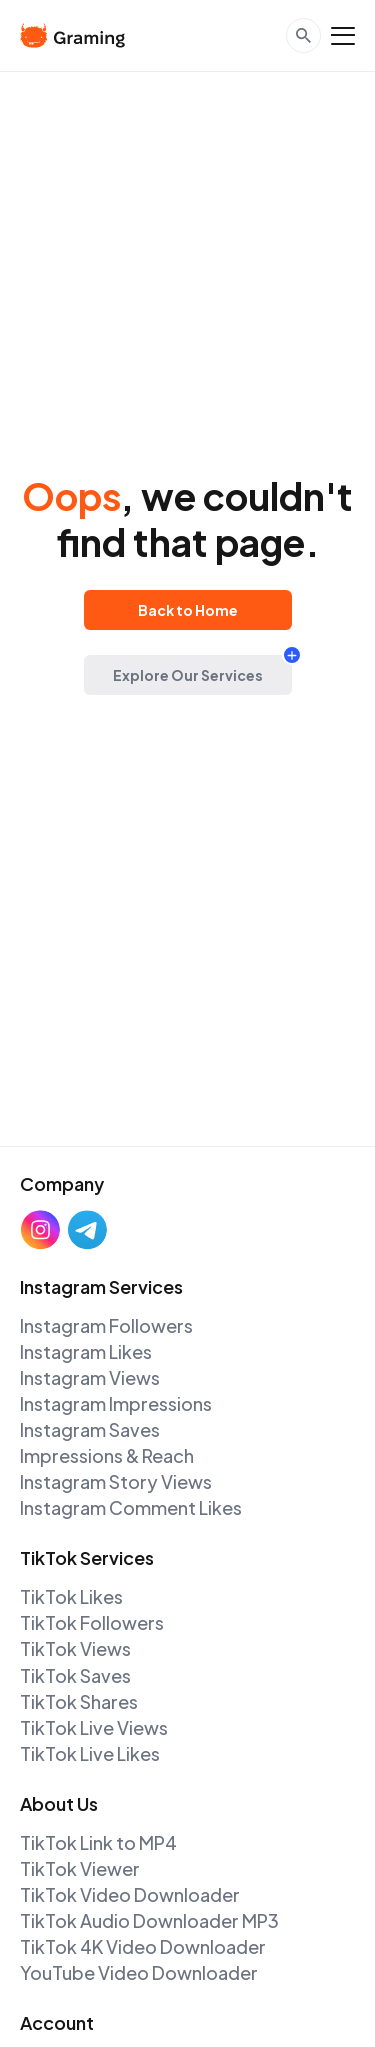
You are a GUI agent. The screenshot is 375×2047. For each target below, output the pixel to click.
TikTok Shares (79, 1701)
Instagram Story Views (116, 1481)
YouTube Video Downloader (139, 1972)
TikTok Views (75, 1648)
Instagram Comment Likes (131, 1507)
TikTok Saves (75, 1675)
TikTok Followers (92, 1622)
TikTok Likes (71, 1596)
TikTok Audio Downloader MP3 (149, 1920)
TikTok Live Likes (90, 1753)
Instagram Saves (90, 1429)
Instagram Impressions (116, 1403)
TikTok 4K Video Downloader (143, 1946)
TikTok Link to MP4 (98, 1842)
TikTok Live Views (94, 1727)
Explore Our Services (188, 675)
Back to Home (188, 610)
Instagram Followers (106, 1325)
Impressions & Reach (107, 1455)
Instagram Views (90, 1377)
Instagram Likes (86, 1351)
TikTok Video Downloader (130, 1894)
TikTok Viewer (80, 1868)
